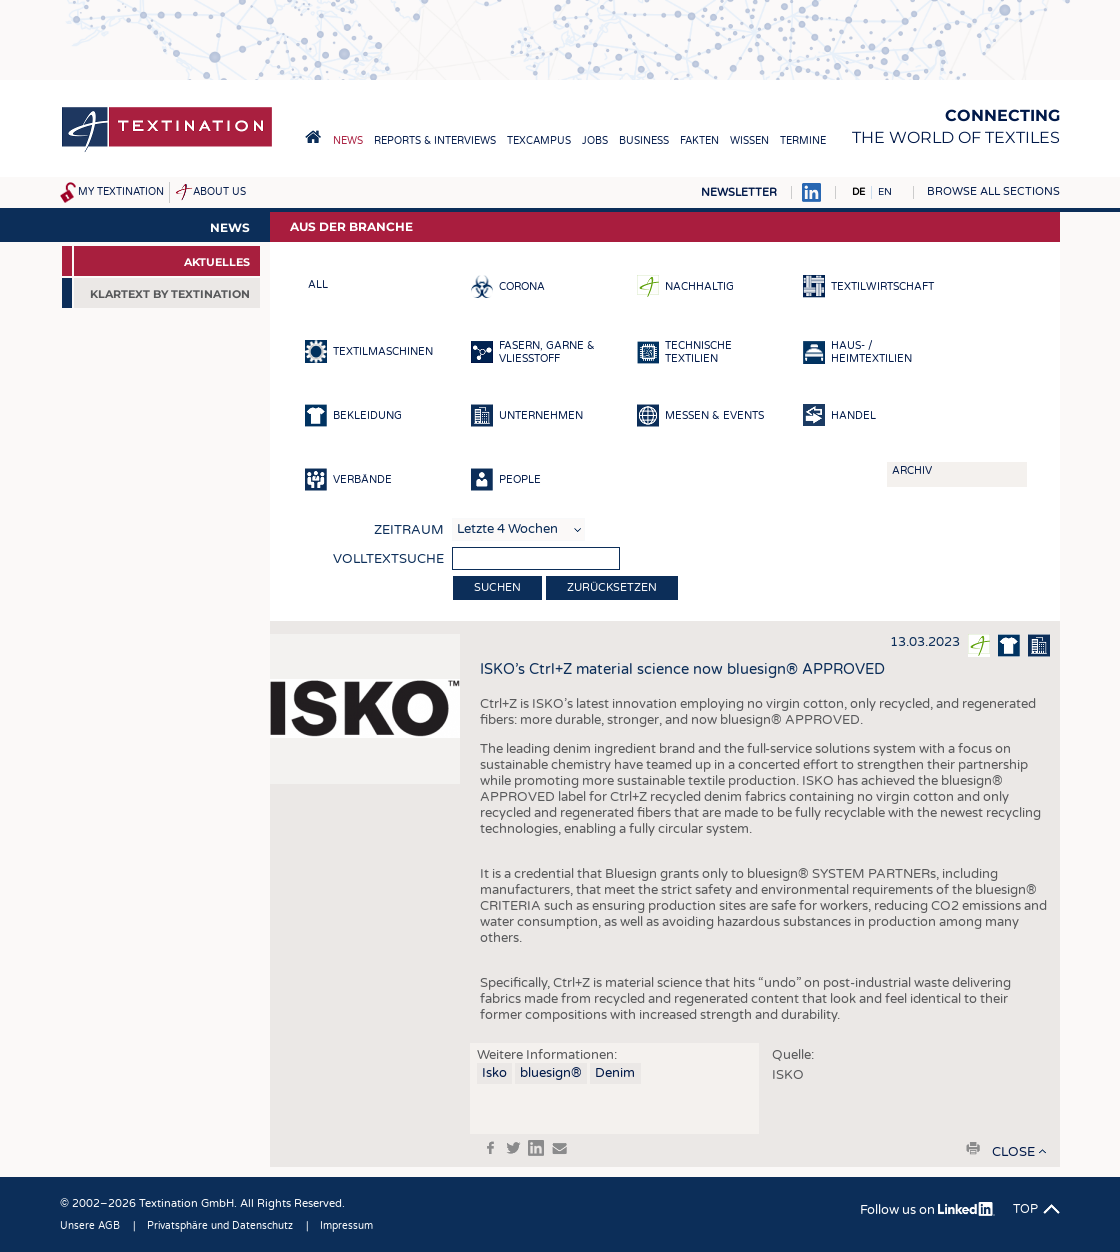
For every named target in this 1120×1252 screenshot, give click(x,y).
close (1013, 1152)
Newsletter (739, 192)
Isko (494, 1073)
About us (219, 192)
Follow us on (927, 1210)
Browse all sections (993, 191)
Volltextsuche (388, 559)
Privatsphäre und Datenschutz (220, 1226)
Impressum (346, 1226)
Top (1025, 1209)
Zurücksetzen (612, 587)
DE (858, 192)
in (536, 1148)
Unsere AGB (90, 1226)
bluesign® (551, 1073)
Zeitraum (409, 530)
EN (885, 192)
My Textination (121, 192)
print (973, 1148)
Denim (615, 1073)
